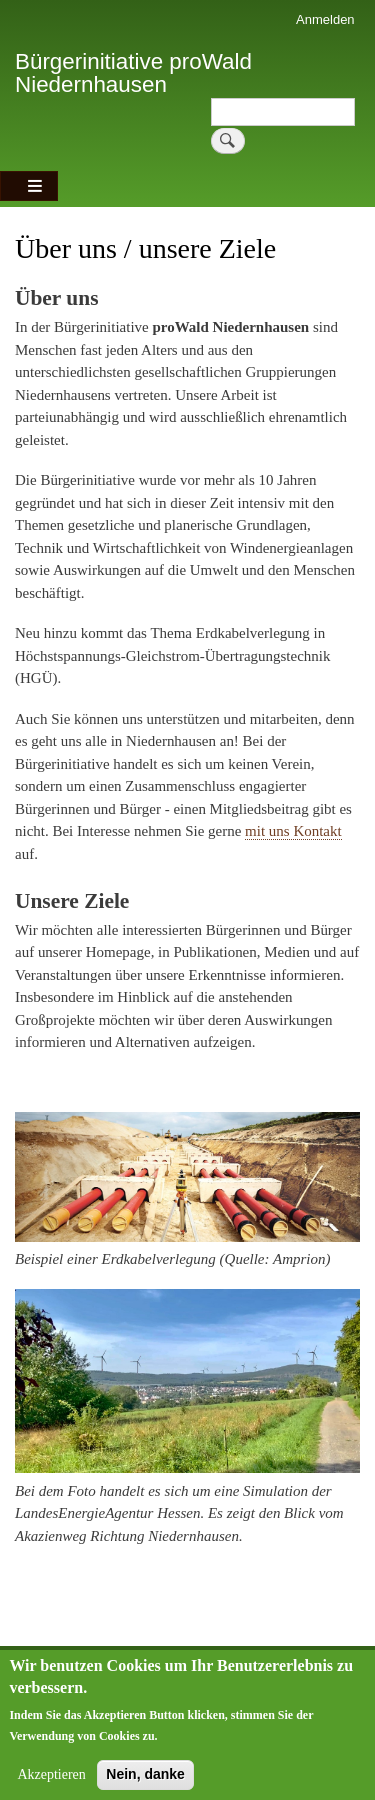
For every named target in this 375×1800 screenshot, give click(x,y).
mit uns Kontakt (293, 831)
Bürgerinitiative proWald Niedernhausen (133, 72)
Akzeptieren (51, 1784)
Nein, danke (145, 1784)
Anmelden (325, 19)
